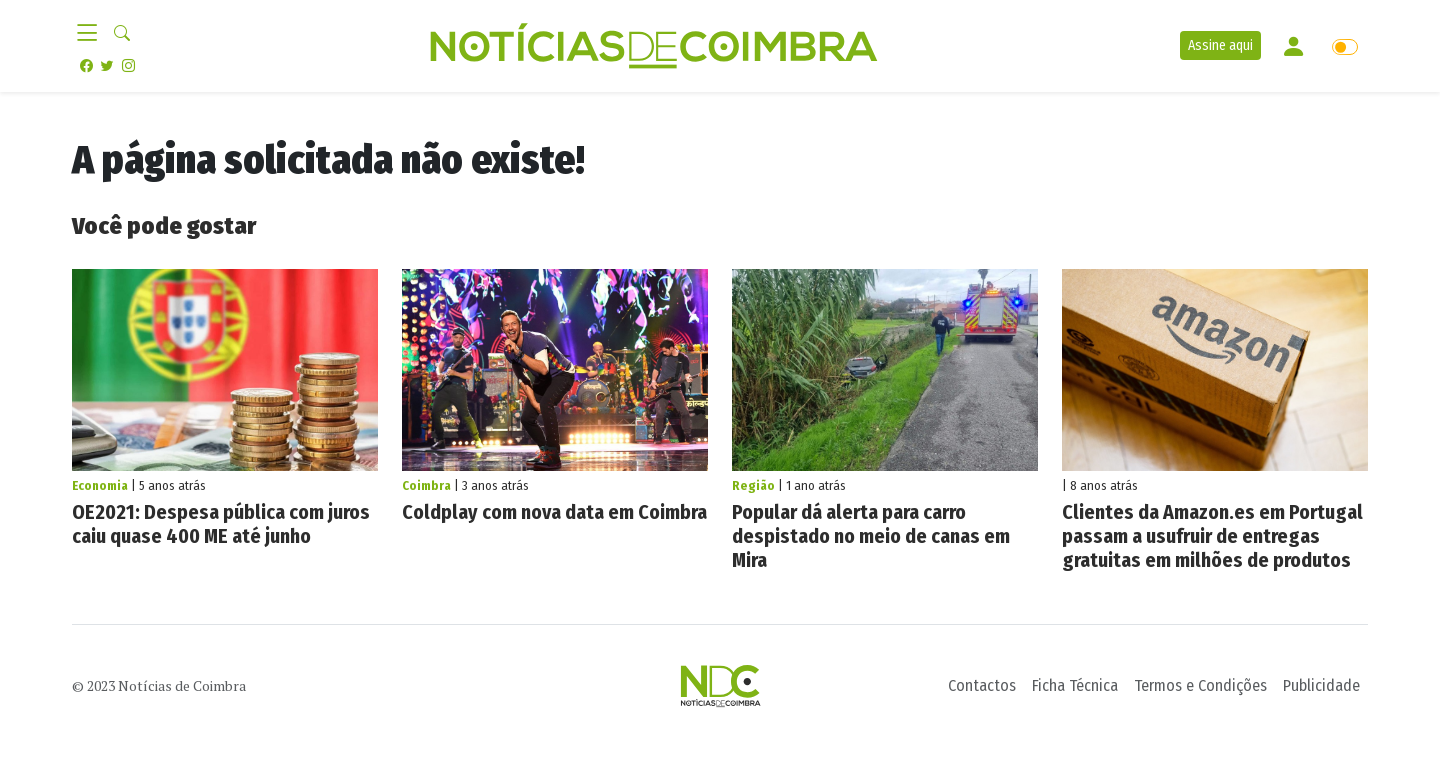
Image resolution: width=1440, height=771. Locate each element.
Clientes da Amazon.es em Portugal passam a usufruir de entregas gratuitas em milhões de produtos (1212, 536)
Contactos (982, 685)
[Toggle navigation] (93, 34)
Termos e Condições (1200, 685)
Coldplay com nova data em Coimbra (554, 512)
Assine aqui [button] (1220, 45)
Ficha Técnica (1075, 685)
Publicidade (1321, 685)
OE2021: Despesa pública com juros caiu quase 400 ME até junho (221, 524)
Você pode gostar (164, 226)
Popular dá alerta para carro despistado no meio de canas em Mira (871, 536)
